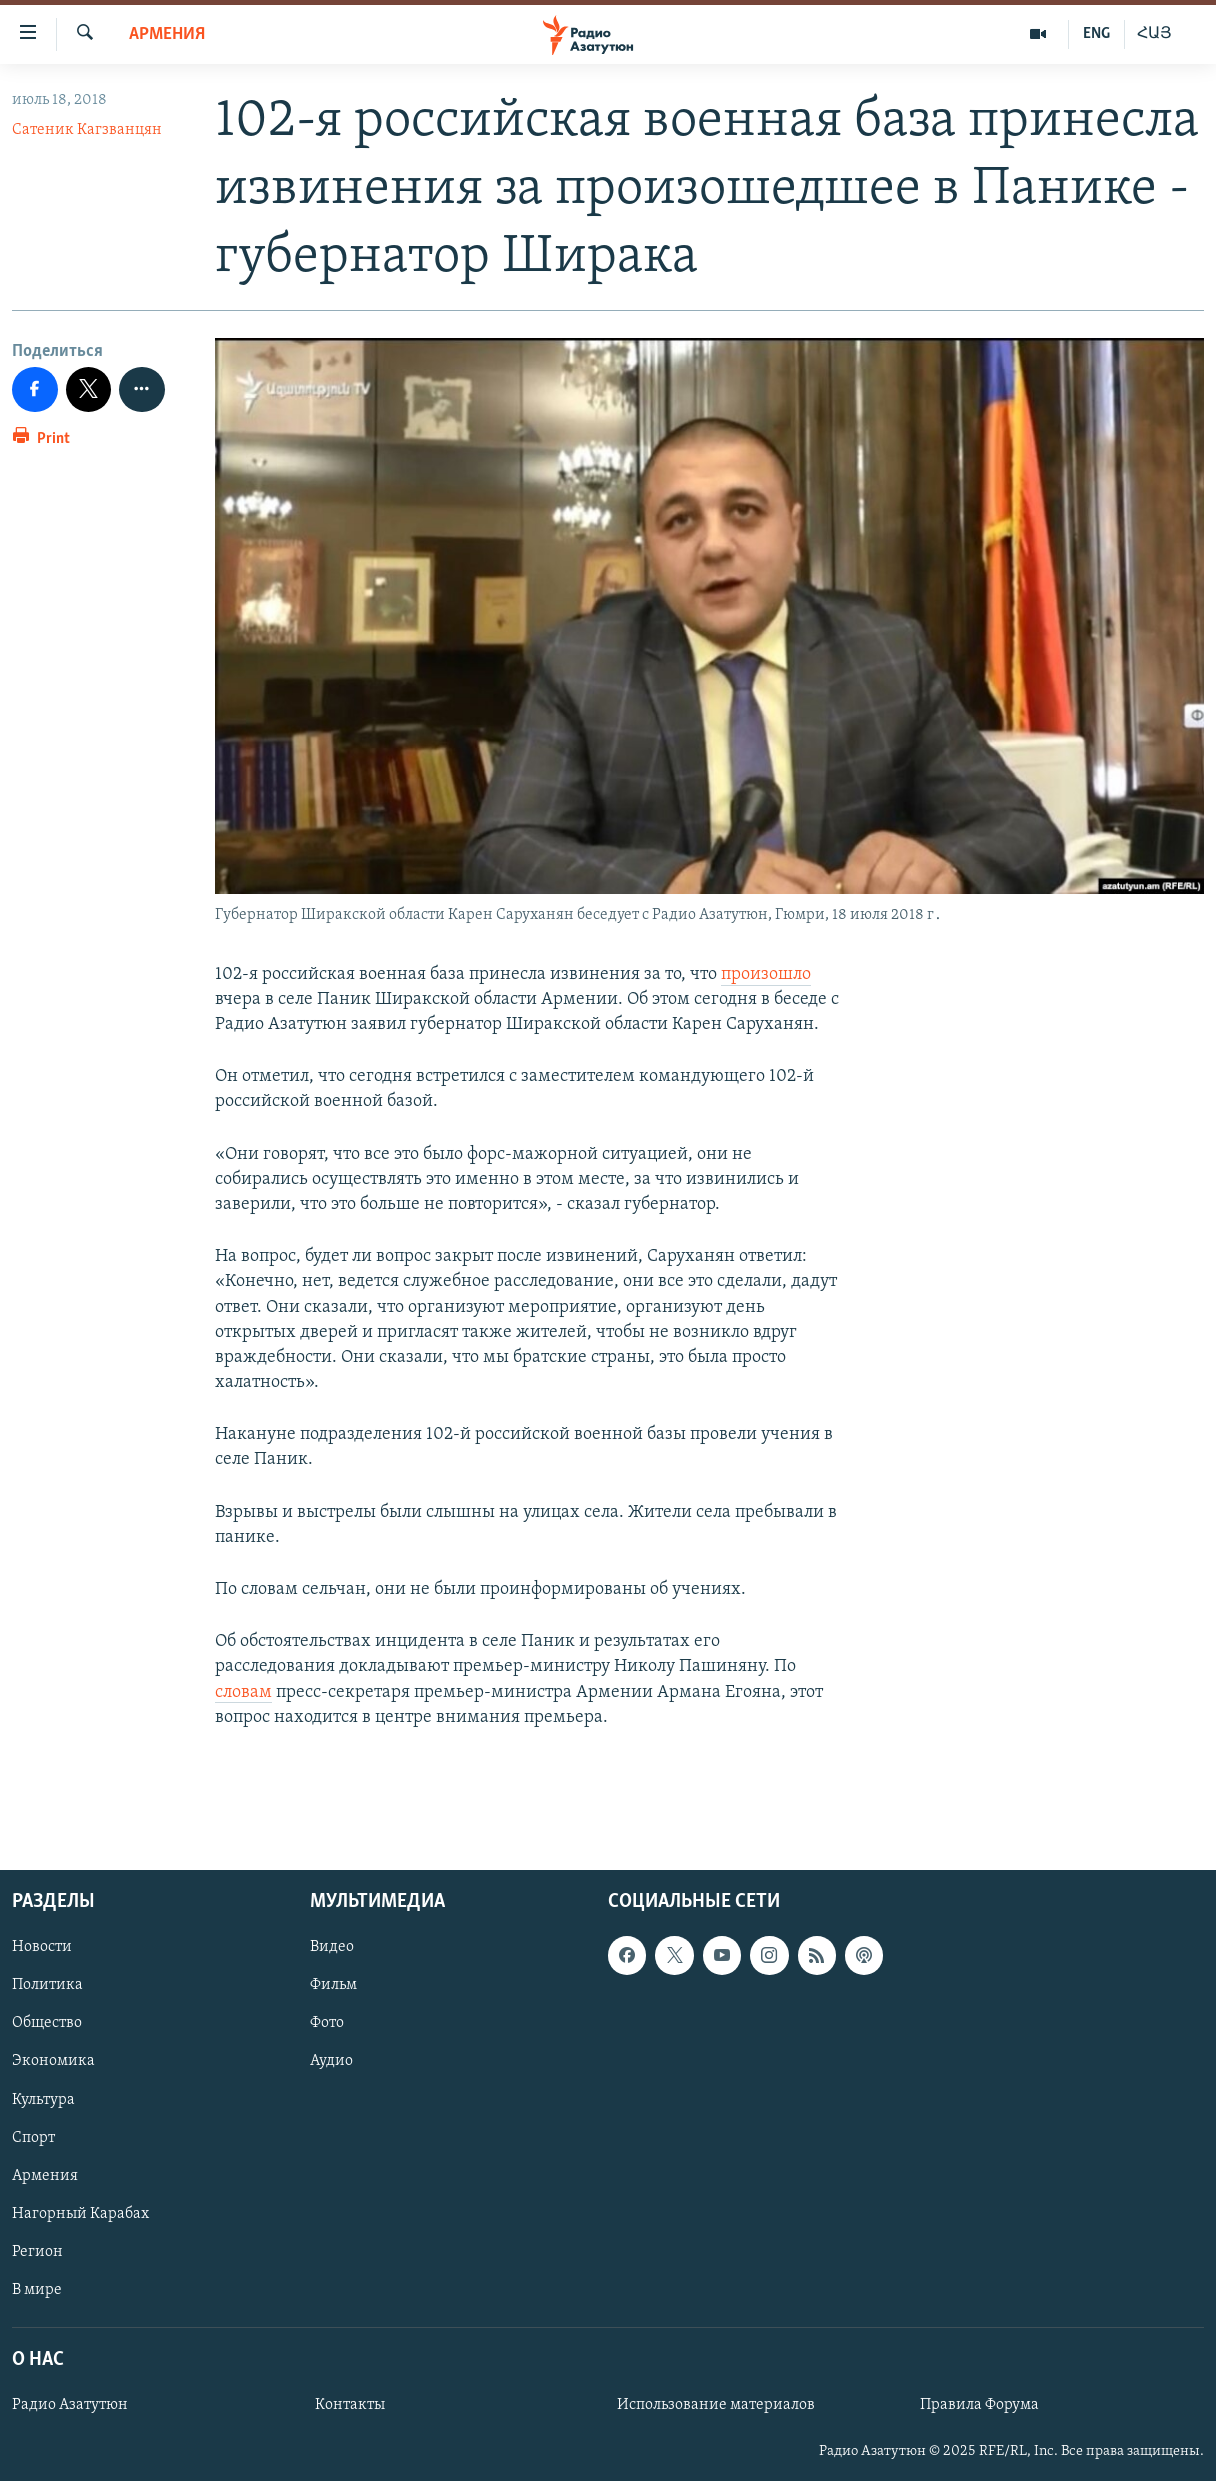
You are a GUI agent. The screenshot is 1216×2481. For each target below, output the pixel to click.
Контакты (350, 2405)
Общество (47, 2024)
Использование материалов (716, 2405)
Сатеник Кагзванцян (87, 130)
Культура (43, 2100)
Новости (42, 1947)
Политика (47, 1986)
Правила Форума (979, 2405)
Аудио (331, 2062)
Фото (327, 2024)
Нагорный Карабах (80, 2214)
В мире (37, 2290)
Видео (332, 1947)
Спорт (33, 2138)
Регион (37, 2252)
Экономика (53, 2062)
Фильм (333, 1986)
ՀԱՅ (1154, 34)
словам (243, 1692)
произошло (766, 974)
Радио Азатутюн (70, 2405)
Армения (167, 34)
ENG (1096, 34)
